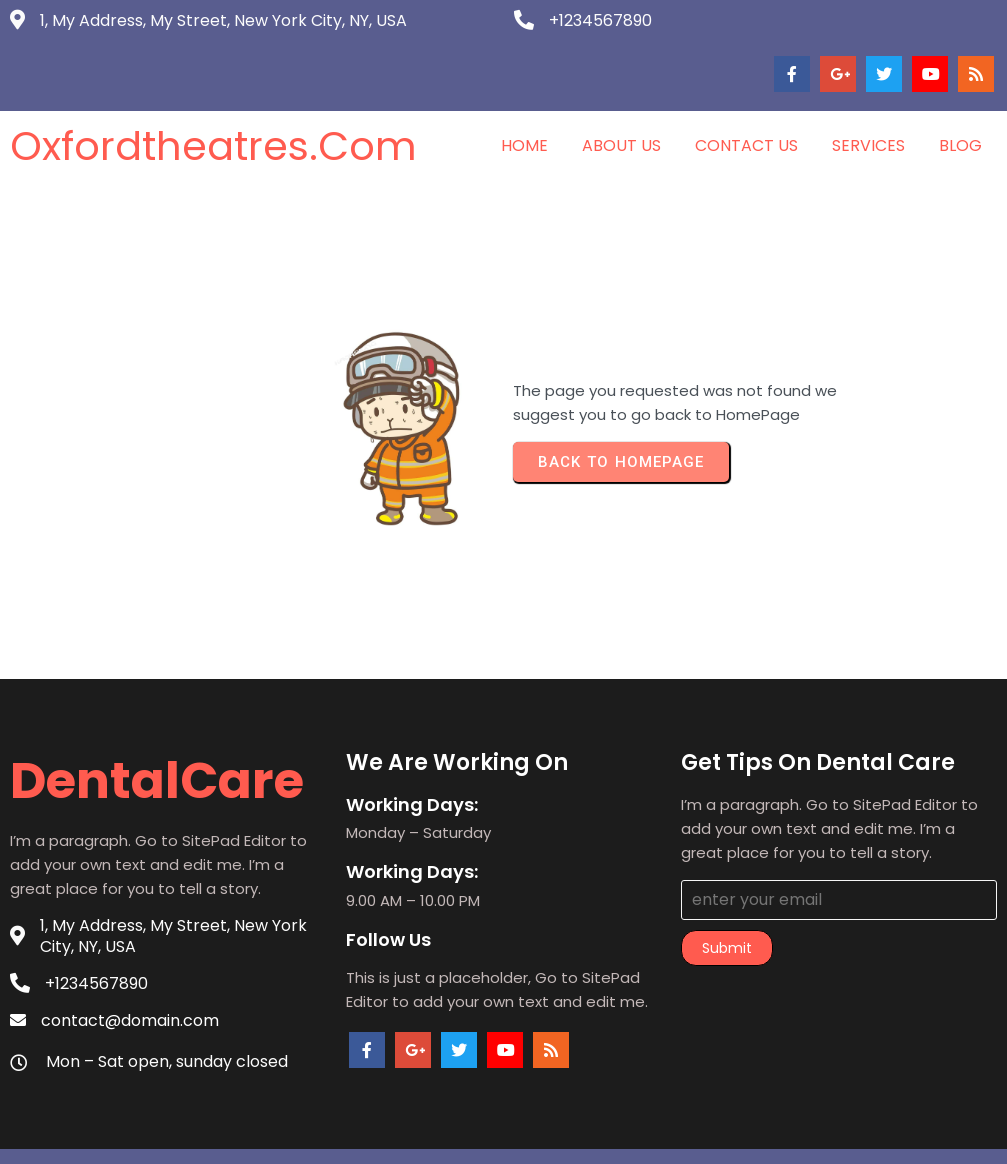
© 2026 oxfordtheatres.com (503, 1132)
